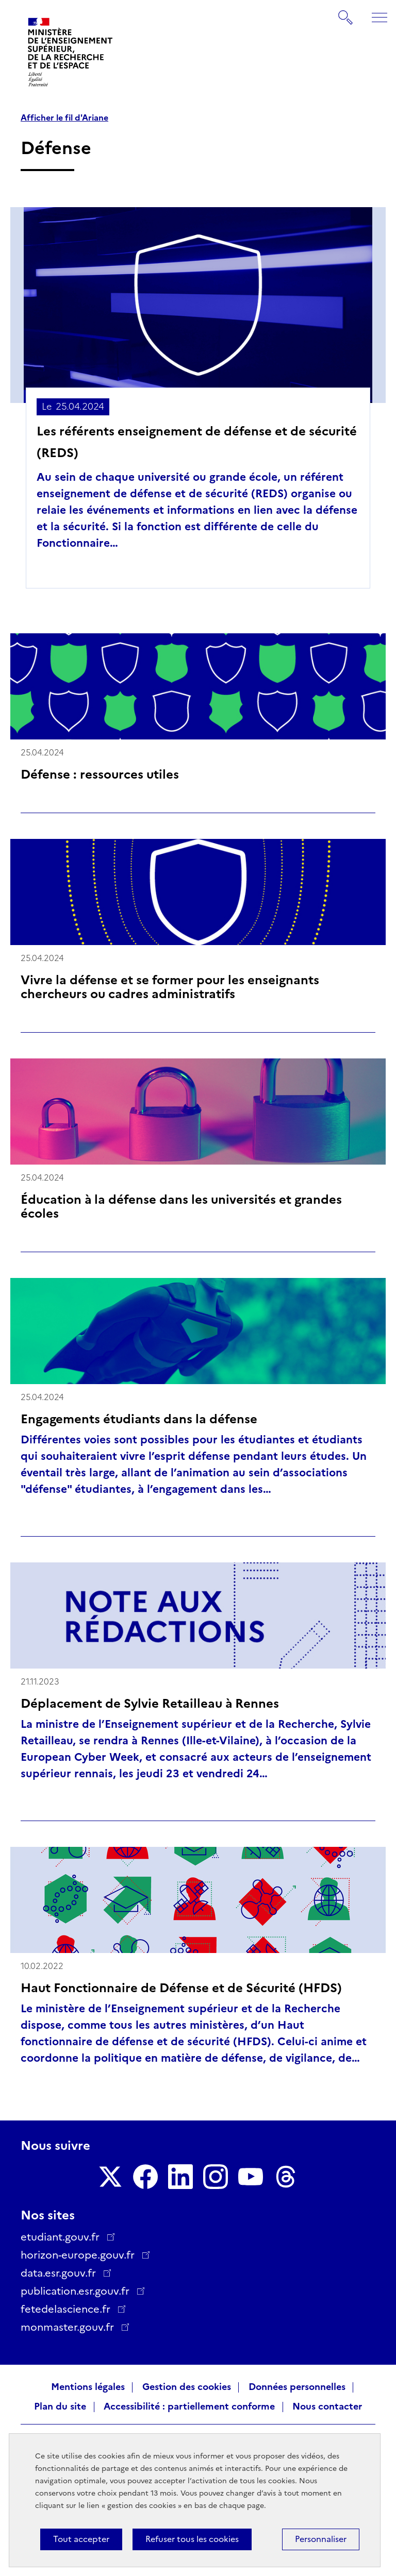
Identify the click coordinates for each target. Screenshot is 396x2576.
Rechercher (346, 12)
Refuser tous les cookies (192, 2539)
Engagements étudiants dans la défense (139, 1418)
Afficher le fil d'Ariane (64, 118)
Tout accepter (81, 2539)
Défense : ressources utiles (100, 774)
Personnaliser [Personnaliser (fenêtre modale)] (320, 2539)
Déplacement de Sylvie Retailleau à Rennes (150, 1703)
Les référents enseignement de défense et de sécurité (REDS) (197, 442)
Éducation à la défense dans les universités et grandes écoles (181, 1206)
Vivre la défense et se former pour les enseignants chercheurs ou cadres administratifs (170, 986)
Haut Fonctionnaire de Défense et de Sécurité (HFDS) (181, 1987)
